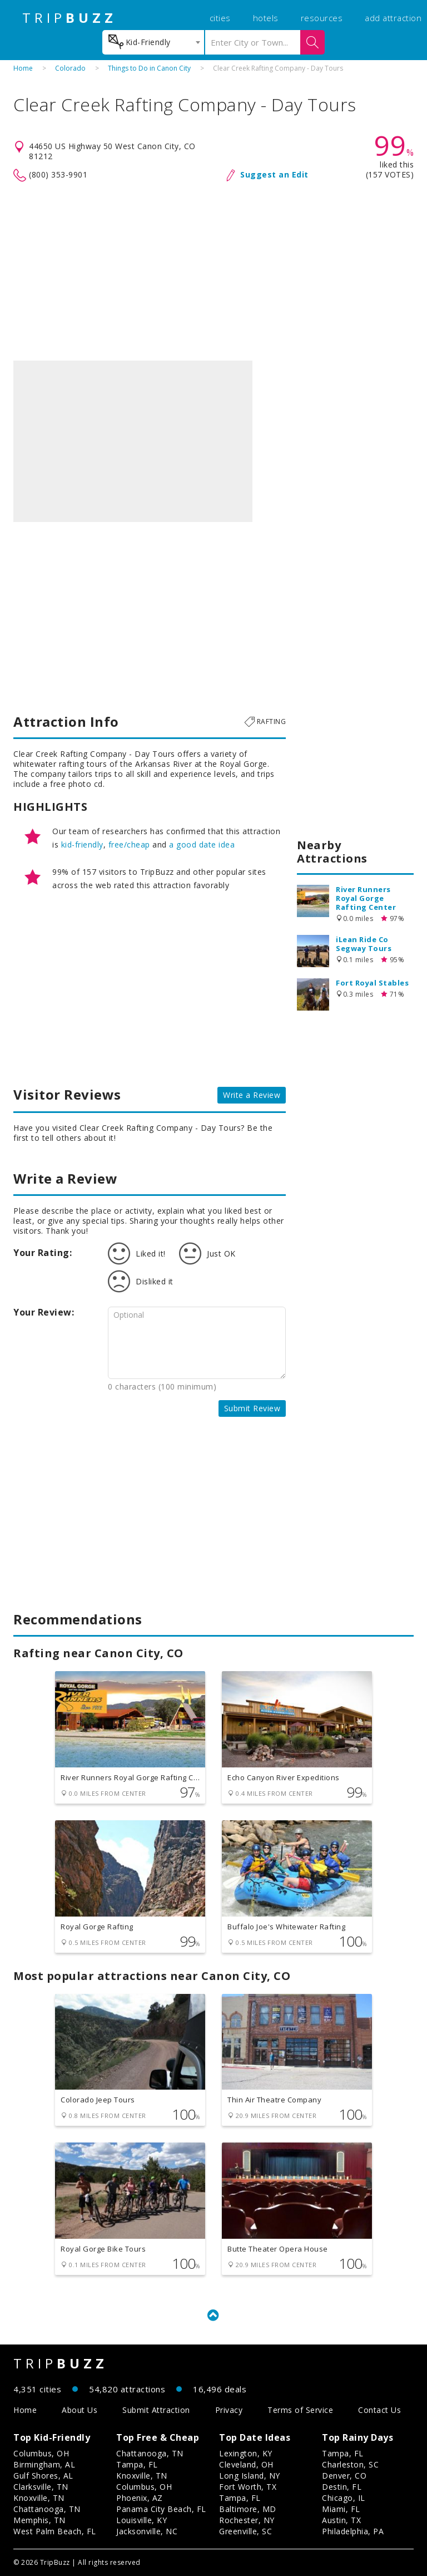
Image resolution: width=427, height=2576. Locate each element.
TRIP (69, 17)
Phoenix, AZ (139, 2498)
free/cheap (129, 844)
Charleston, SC (350, 2464)
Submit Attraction (156, 2410)
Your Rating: (42, 1252)
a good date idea (202, 844)
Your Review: (43, 1312)
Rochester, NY (247, 2520)
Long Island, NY (249, 2475)
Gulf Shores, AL (43, 2475)
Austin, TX (341, 2520)
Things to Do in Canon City (149, 68)
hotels (266, 17)
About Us (79, 2410)
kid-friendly (82, 844)
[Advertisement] (213, 271)
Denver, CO (344, 2475)
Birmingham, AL (44, 2464)
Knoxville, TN (38, 2498)
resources (322, 17)
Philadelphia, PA (353, 2531)
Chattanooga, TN (47, 2509)
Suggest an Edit (274, 174)
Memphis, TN (39, 2520)
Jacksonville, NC (146, 2531)
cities (220, 17)
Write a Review (251, 1095)
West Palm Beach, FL (54, 2531)
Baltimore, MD (247, 2509)
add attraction (393, 17)
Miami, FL (341, 2509)
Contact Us (379, 2410)
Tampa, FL (137, 2464)
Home (23, 68)
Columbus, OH (41, 2453)
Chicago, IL (343, 2498)
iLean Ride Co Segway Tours (363, 943)
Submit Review (252, 1408)
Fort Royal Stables (372, 983)
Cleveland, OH (246, 2464)
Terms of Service (300, 2410)
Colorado (70, 68)
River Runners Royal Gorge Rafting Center (366, 898)
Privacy (229, 2410)
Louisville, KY (141, 2520)
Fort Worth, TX (247, 2486)
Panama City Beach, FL (161, 2509)
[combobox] (153, 42)
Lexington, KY (245, 2453)
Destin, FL (341, 2486)
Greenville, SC (245, 2531)
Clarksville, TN (40, 2486)
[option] (132, 441)
